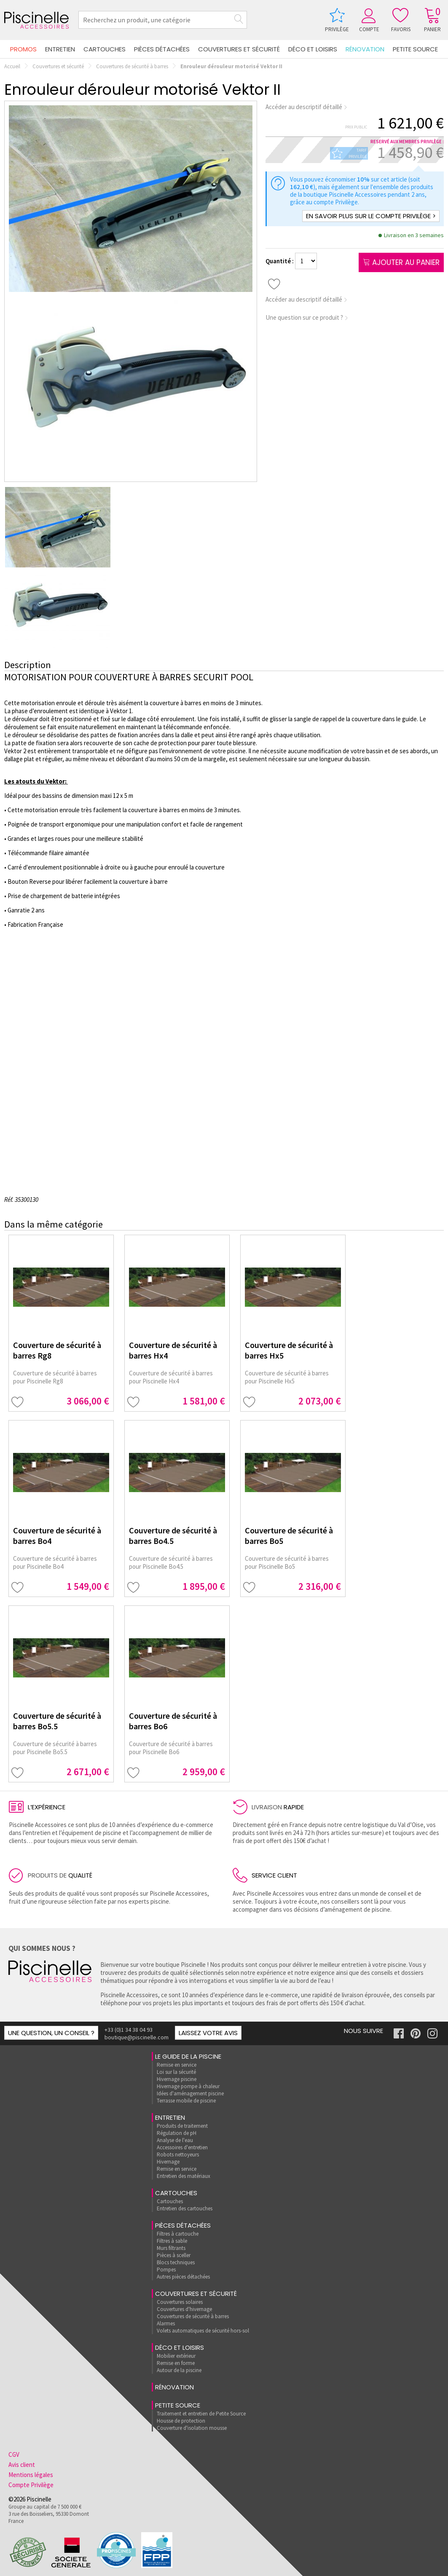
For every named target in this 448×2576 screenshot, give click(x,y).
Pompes (166, 2269)
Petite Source (415, 49)
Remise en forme (176, 2363)
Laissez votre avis (208, 2032)
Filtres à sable (172, 2240)
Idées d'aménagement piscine (190, 2093)
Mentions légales (30, 2475)
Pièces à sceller (173, 2255)
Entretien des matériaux (183, 2176)
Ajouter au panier (401, 262)
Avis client (21, 2465)
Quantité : (280, 261)
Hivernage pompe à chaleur (188, 2086)
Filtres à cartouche (178, 2233)
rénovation (365, 49)
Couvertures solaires (180, 2302)
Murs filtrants (171, 2248)
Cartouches (104, 49)
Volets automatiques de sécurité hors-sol (203, 2330)
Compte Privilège (31, 2485)
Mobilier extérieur (176, 2355)
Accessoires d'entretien (182, 2147)
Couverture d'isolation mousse (192, 2428)
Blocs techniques (176, 2262)
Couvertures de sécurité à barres (132, 66)
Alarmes (166, 2323)
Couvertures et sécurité (239, 49)
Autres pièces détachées (183, 2276)
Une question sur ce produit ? (307, 317)
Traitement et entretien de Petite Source (201, 2413)
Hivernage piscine (176, 2079)
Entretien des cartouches (184, 2208)
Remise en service (176, 2064)
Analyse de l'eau (175, 2140)
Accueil (12, 66)
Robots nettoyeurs (178, 2154)
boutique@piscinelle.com (137, 2037)
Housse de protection (181, 2420)
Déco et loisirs (312, 49)
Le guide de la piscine (188, 2056)
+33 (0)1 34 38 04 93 (129, 2029)
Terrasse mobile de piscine (186, 2100)
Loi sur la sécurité (176, 2072)
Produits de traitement (182, 2125)
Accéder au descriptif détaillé (307, 107)
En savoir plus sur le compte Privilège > (371, 215)
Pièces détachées (162, 49)
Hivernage (168, 2161)
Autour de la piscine (179, 2370)
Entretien (60, 49)
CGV (13, 2454)
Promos (23, 49)
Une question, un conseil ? (51, 2032)
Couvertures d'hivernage (184, 2309)
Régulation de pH (176, 2133)
